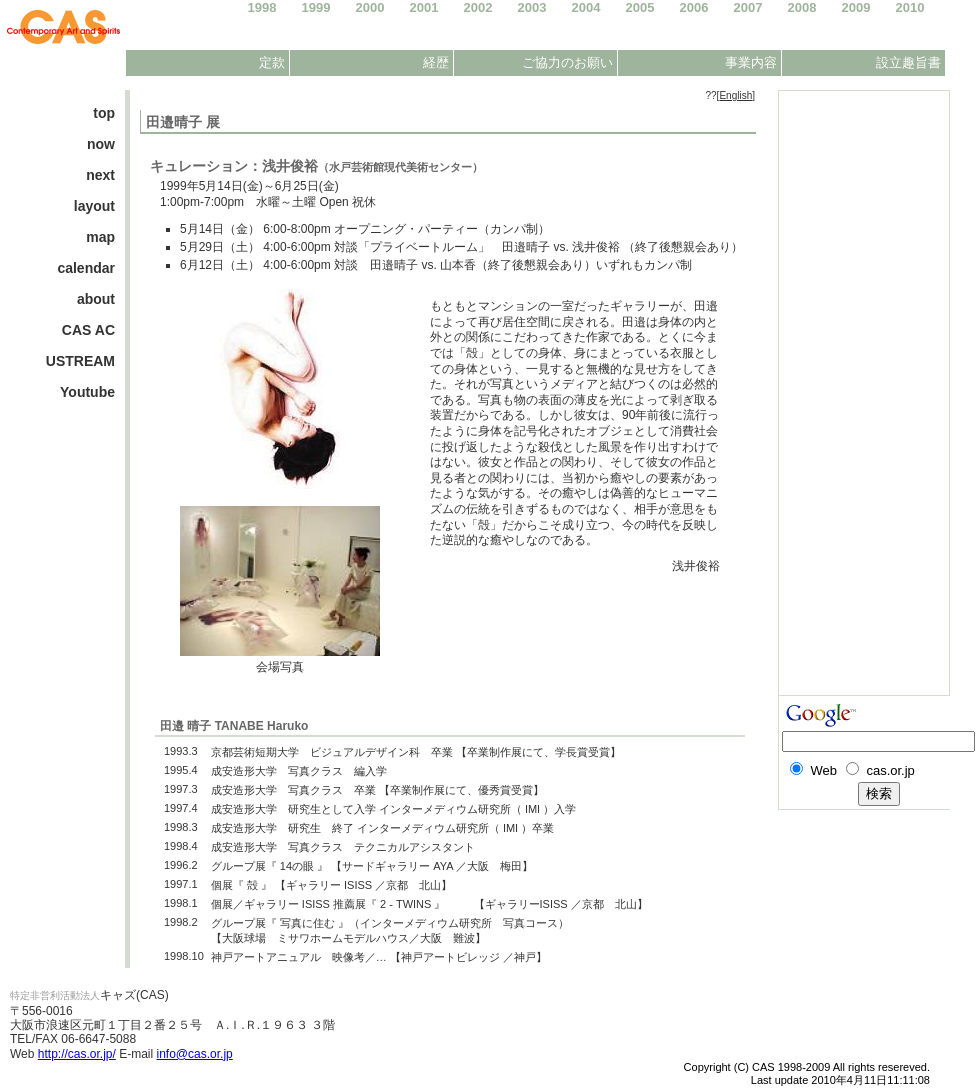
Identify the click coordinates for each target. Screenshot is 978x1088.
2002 (478, 7)
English (735, 95)
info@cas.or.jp (195, 1054)
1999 (316, 7)
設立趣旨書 (908, 62)
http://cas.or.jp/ (77, 1054)
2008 (802, 7)
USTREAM (80, 361)
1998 (262, 7)
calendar (86, 268)
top (104, 113)
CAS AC (88, 330)
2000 (370, 7)
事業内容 (751, 62)
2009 (856, 7)
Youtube (87, 392)
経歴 (436, 62)
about (96, 299)
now (101, 144)
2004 (586, 7)
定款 (272, 62)
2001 (424, 7)
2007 (748, 7)
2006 (694, 7)
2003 (532, 7)
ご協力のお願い (567, 62)
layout (94, 206)
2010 (910, 7)
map (100, 237)
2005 (640, 7)
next (100, 175)
